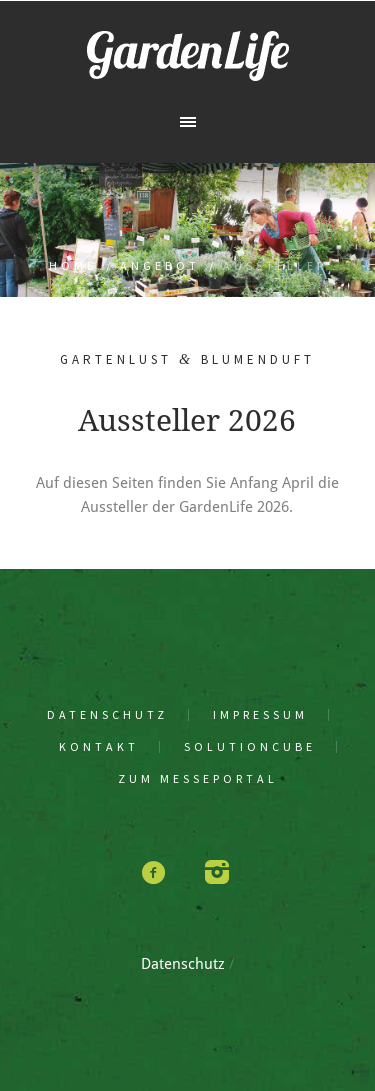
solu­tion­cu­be (250, 747)
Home (73, 265)
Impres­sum (260, 715)
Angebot (160, 265)
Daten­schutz (107, 715)
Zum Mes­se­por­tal (198, 779)
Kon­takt (99, 747)
